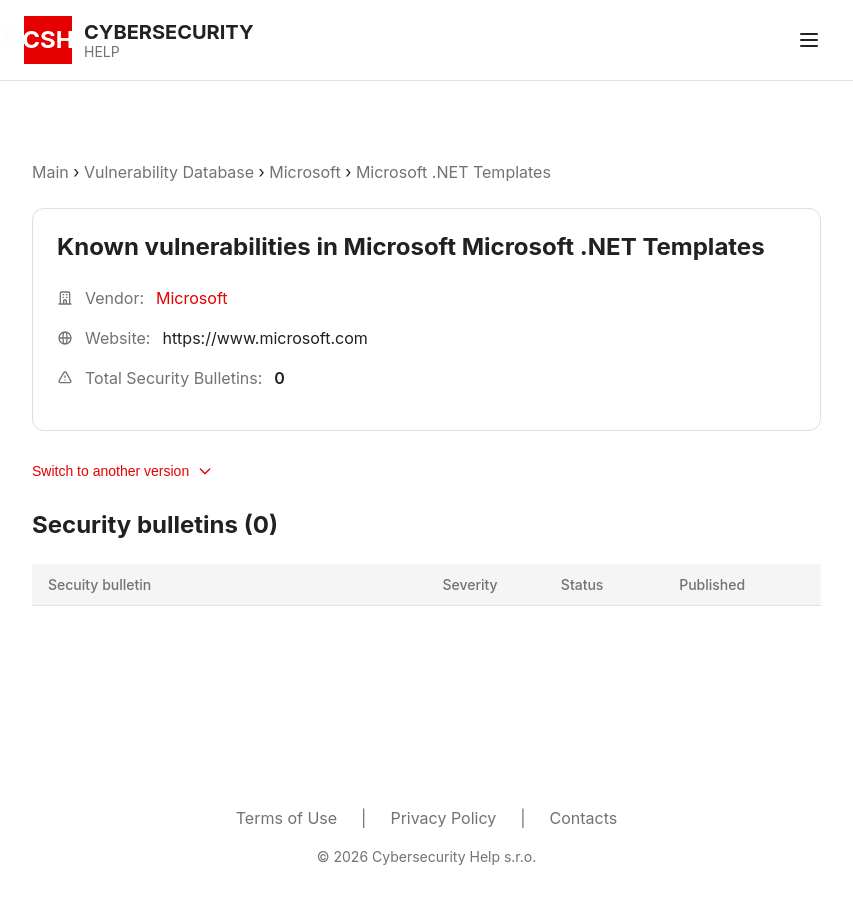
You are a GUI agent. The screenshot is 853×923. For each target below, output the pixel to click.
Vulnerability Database (169, 172)
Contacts (584, 818)
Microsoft (304, 172)
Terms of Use (286, 818)
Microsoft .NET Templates (453, 172)
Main (50, 172)
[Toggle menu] (809, 40)
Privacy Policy (443, 818)
